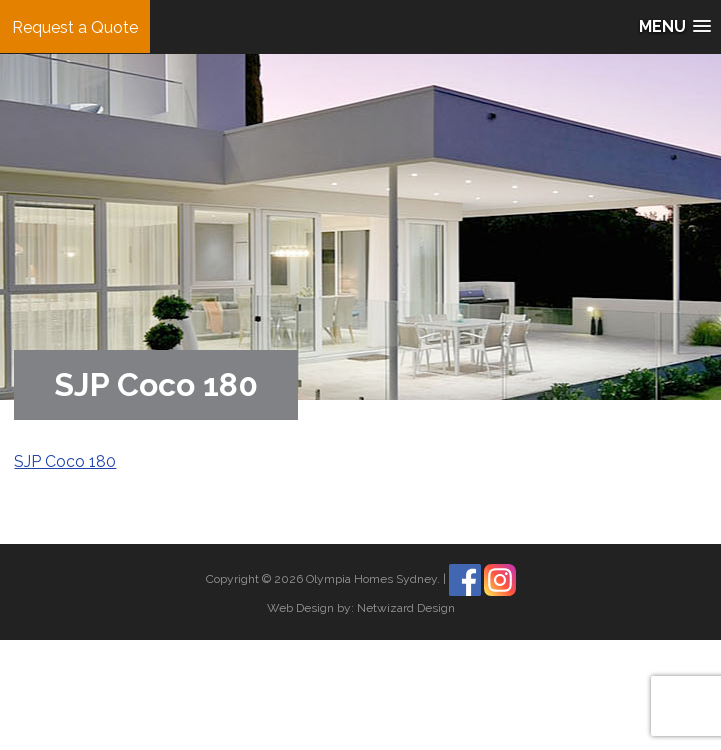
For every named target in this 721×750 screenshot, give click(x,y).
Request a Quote (75, 27)
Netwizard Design (406, 608)
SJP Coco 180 (65, 461)
